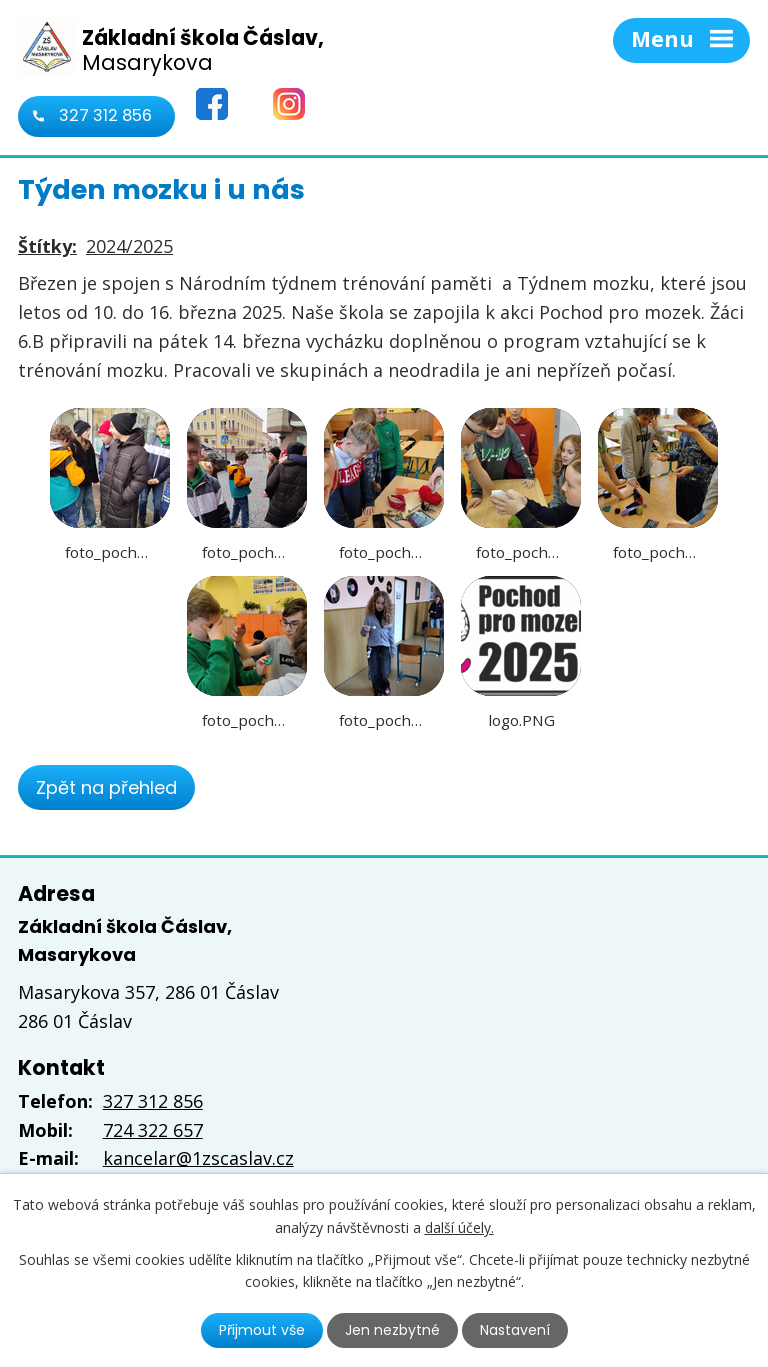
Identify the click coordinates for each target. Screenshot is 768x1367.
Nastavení (515, 1330)
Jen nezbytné (392, 1330)
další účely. (459, 1226)
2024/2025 (129, 246)
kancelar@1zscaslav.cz (198, 1158)
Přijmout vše (262, 1330)
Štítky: (47, 246)
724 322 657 (153, 1130)
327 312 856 (105, 115)
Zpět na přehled (106, 787)
